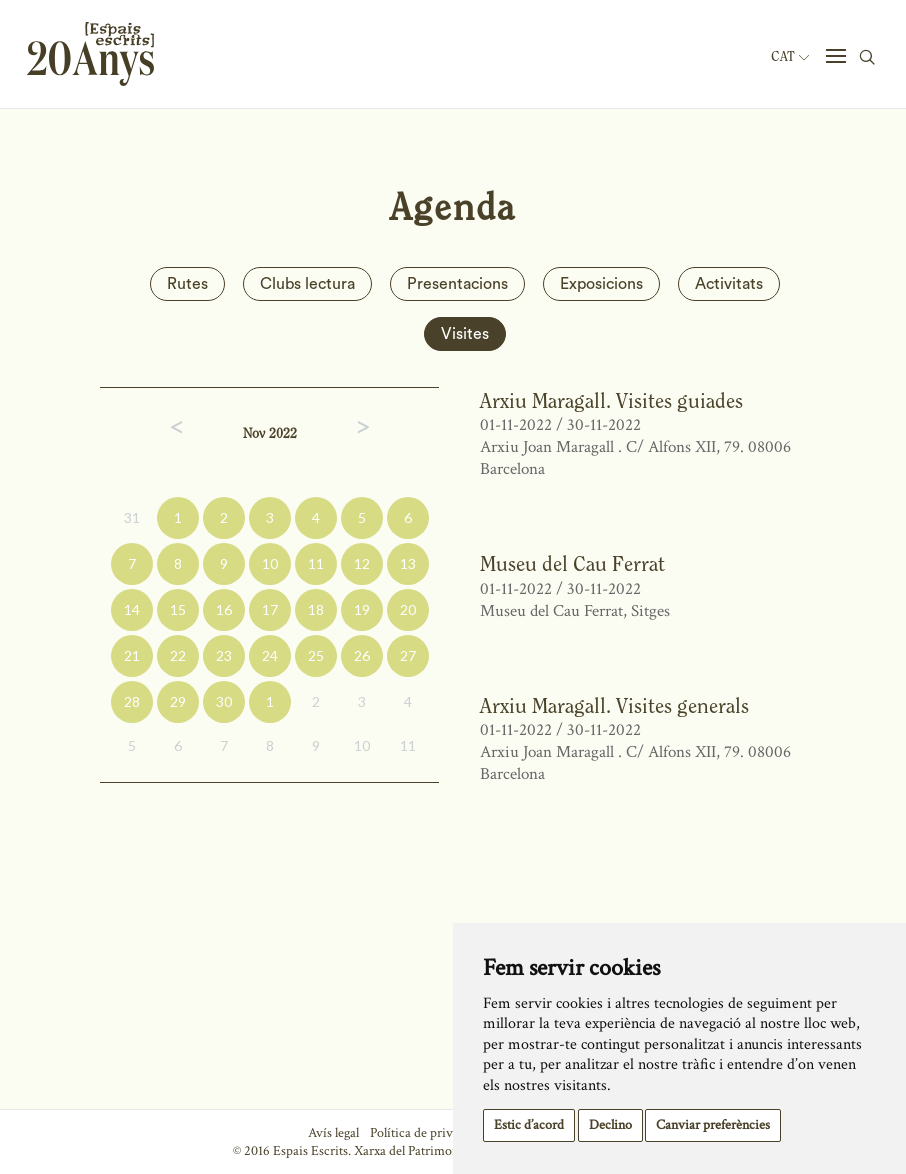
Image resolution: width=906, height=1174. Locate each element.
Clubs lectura (307, 284)
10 (270, 563)
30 (224, 701)
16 (224, 609)
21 (132, 655)
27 (408, 655)
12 (362, 563)
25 (316, 655)
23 (224, 655)
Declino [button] (610, 1125)
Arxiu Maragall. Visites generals (614, 705)
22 (178, 655)
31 (132, 517)
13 (408, 563)
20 (408, 609)
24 (270, 655)
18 (316, 609)
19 (362, 609)
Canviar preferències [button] (713, 1125)
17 (270, 609)
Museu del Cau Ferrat (572, 563)
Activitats (729, 284)
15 (178, 609)
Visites (465, 334)
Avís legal (333, 1133)
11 (316, 563)
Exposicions (601, 284)
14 (132, 609)
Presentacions (457, 284)
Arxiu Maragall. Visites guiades (611, 400)
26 (362, 655)
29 (178, 701)
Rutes (187, 284)
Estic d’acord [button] (529, 1125)
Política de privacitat (426, 1133)
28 (132, 701)
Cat (790, 57)
